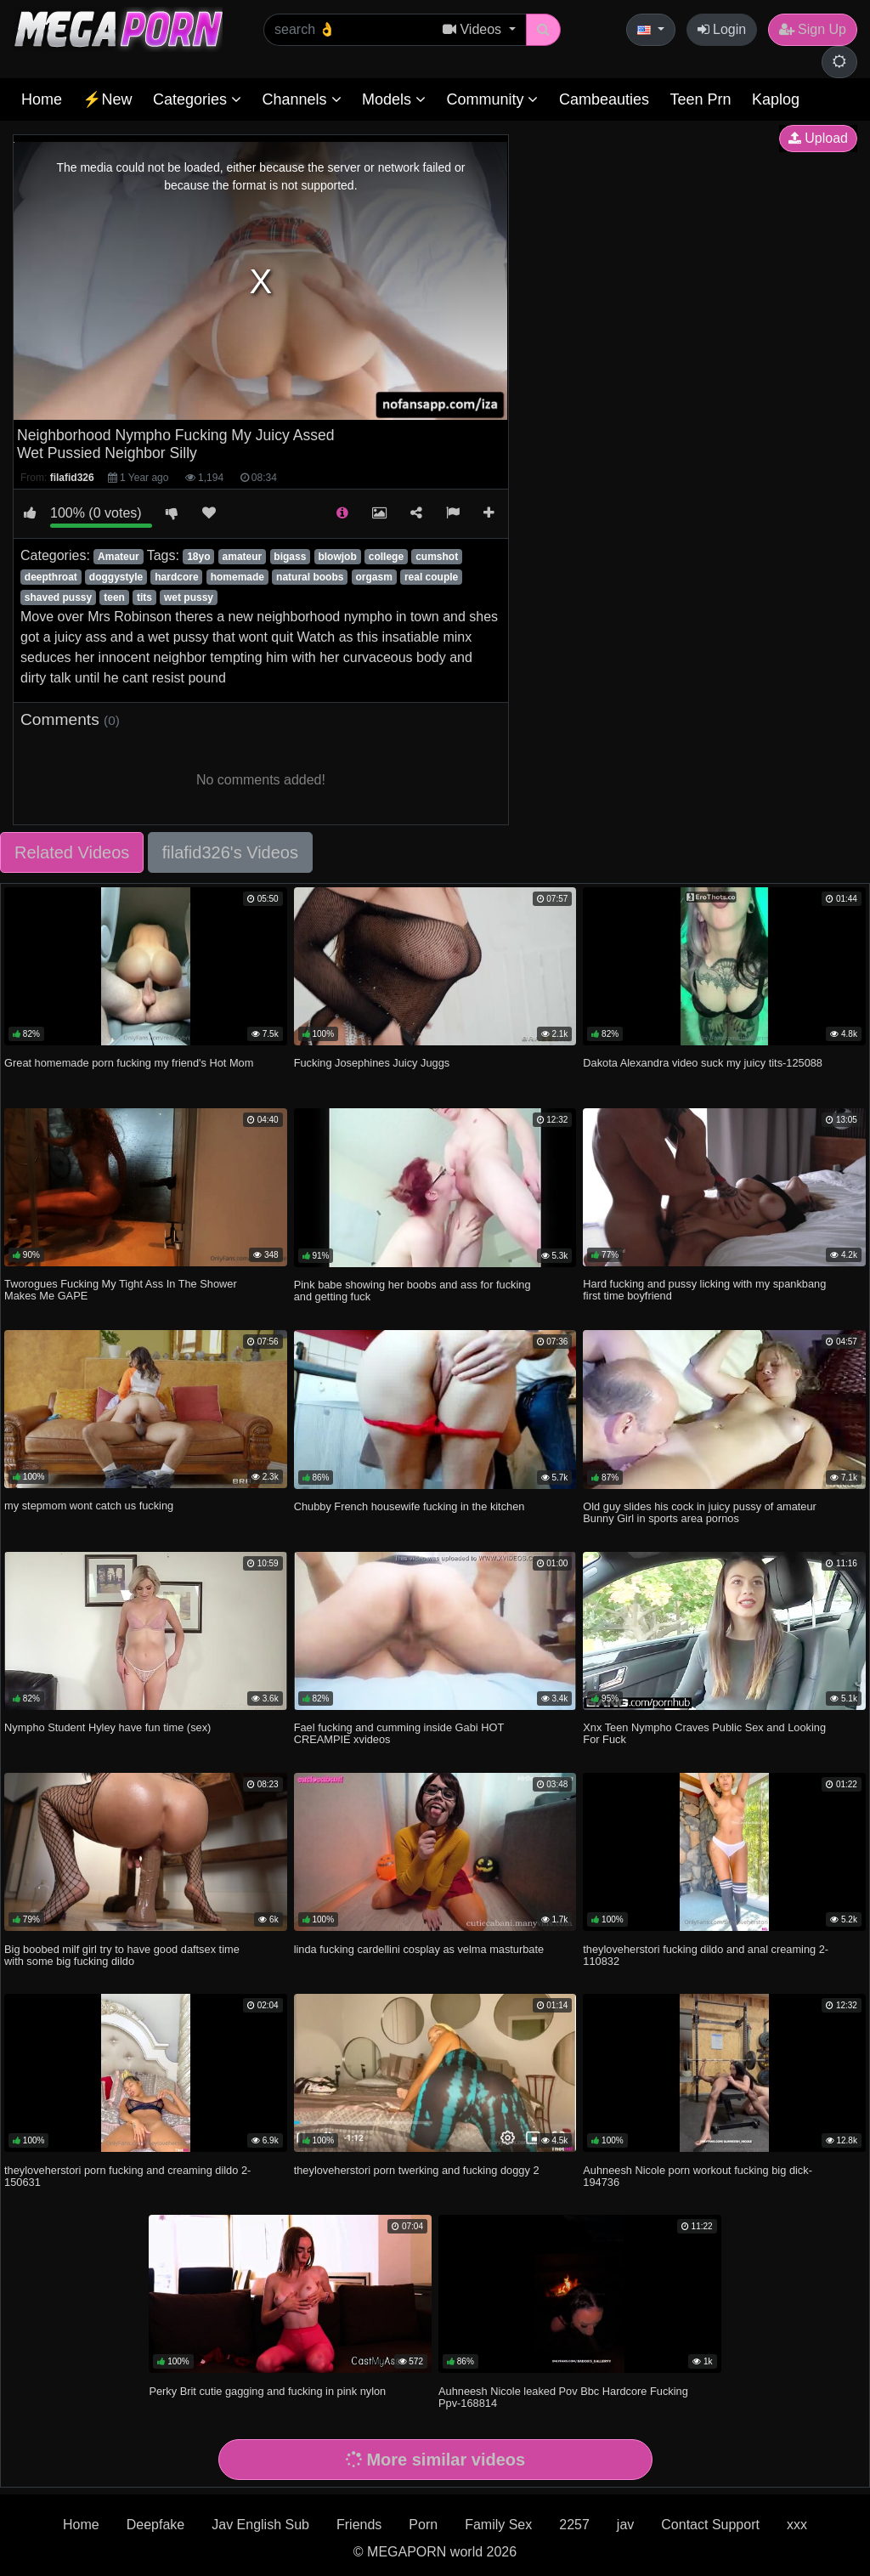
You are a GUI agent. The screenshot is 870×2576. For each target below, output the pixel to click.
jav (625, 2524)
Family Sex (498, 2524)
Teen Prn (700, 99)
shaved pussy (58, 597)
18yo (198, 557)
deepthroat (51, 577)
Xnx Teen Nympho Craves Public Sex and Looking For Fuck (704, 1733)
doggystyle (116, 577)
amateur (243, 557)
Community (492, 99)
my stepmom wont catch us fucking (88, 1505)
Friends (358, 2524)
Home (41, 99)
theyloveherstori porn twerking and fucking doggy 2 (417, 2170)
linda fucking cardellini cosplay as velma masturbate (419, 1949)
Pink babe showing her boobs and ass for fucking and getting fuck (412, 1290)
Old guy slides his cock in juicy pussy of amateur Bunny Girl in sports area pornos (699, 1512)
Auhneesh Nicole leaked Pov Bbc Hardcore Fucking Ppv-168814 (563, 2397)
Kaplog (775, 99)
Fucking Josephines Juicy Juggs (372, 1062)
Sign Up (812, 29)
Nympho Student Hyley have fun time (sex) (107, 1727)
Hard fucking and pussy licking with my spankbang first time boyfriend (704, 1289)
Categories (197, 99)
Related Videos (71, 852)
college (386, 557)
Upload (818, 138)
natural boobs (309, 577)
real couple (431, 577)
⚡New (107, 99)
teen (114, 597)
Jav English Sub (260, 2524)
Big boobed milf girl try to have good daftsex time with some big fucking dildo (122, 1955)
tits (144, 597)
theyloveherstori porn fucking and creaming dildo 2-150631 (127, 2176)
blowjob (337, 557)
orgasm (373, 577)
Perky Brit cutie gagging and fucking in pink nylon (267, 2391)
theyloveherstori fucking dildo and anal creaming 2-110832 (705, 1955)
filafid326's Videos (230, 852)
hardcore (176, 577)
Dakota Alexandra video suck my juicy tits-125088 (702, 1062)
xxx (797, 2524)
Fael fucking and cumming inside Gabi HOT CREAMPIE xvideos (399, 1733)
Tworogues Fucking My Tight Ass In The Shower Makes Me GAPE (120, 1289)
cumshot (436, 557)
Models (394, 99)
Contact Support (710, 2524)
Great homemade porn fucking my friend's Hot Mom (128, 1062)
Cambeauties (604, 99)
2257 (574, 2524)
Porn (423, 2524)
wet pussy (188, 597)
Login (722, 29)
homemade (237, 577)
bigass (290, 557)
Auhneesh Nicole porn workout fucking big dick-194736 (697, 2176)
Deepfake (156, 2524)
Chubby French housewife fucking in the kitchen (409, 1506)
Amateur (118, 557)
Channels (301, 99)
